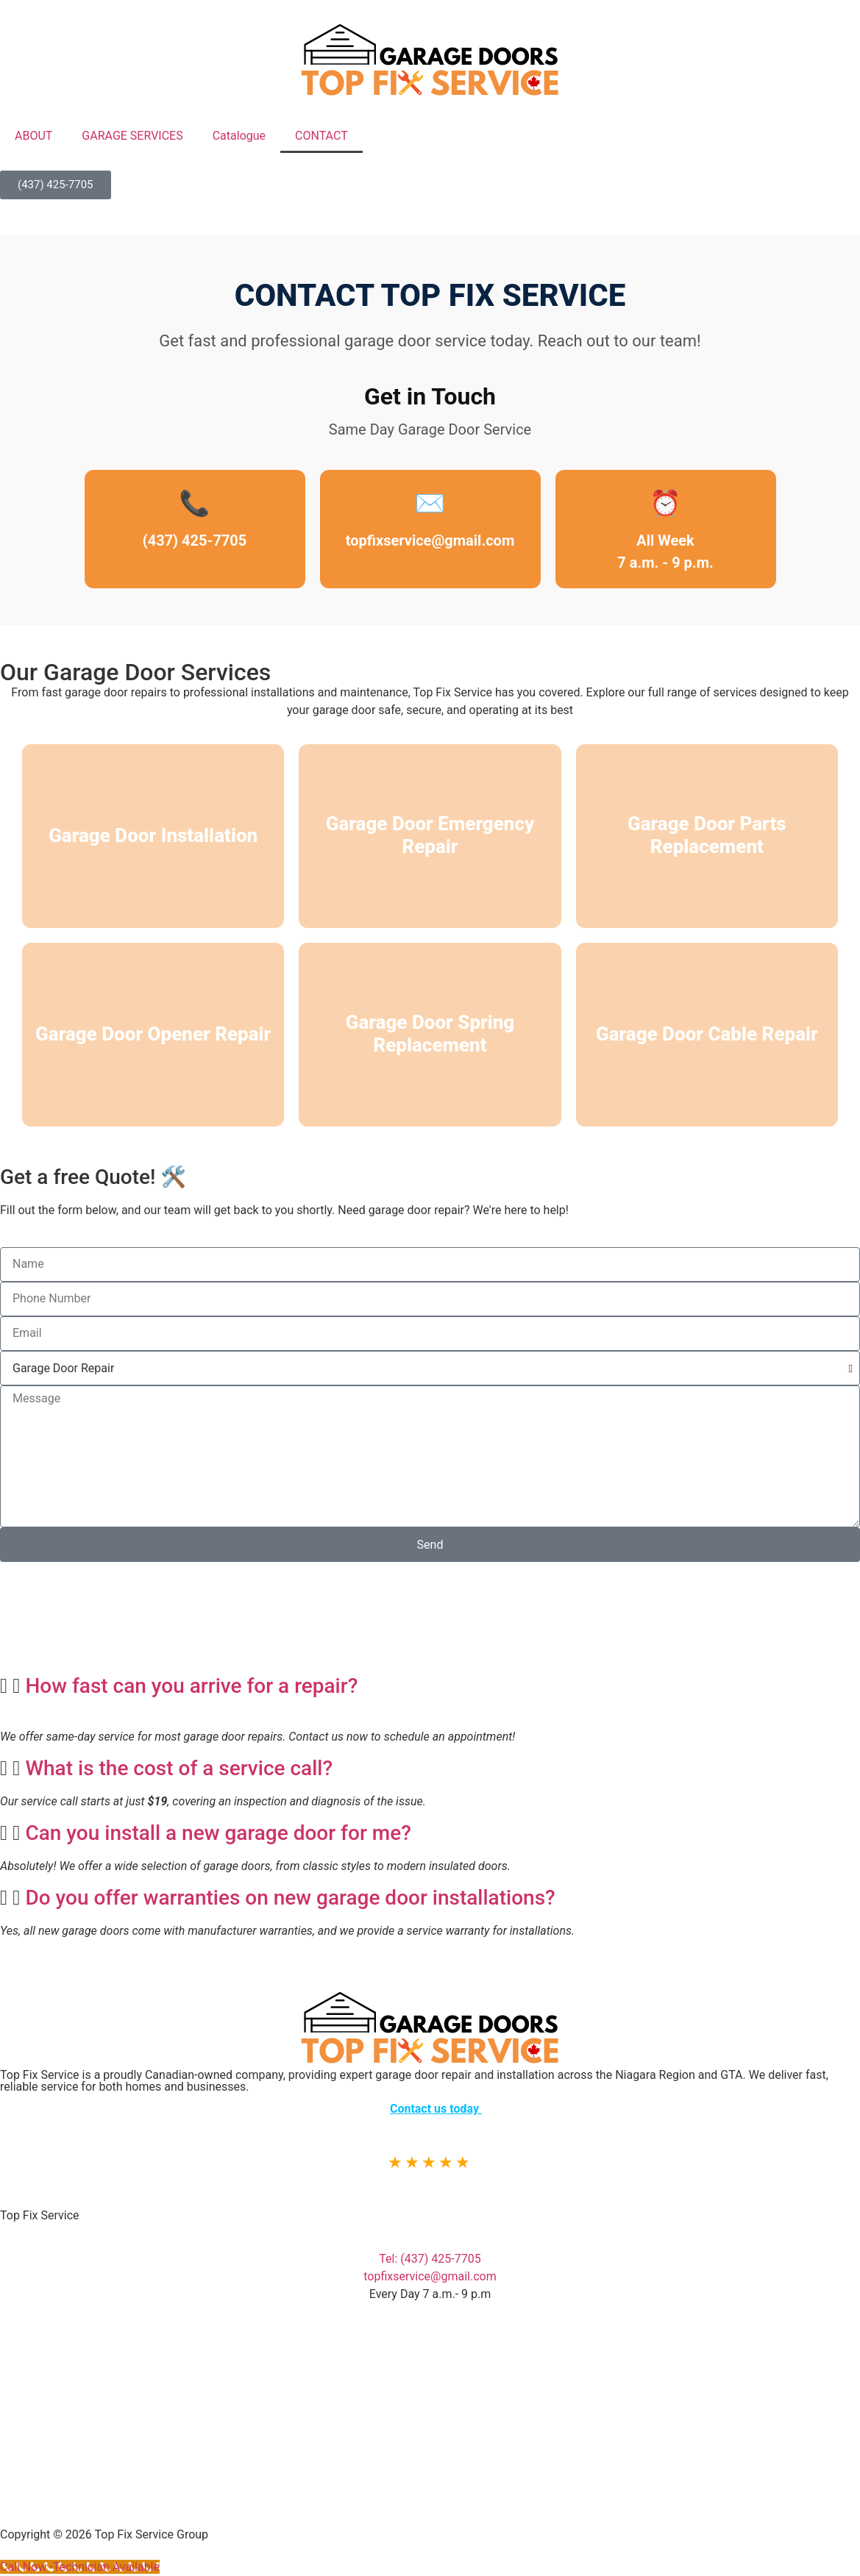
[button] (430, 1686)
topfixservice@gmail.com (430, 540)
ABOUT (33, 136)
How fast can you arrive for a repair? (191, 1686)
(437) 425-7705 (195, 540)
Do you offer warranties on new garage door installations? (290, 1897)
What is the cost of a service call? (179, 1768)
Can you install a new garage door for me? (218, 1833)
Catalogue (239, 136)
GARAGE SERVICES (132, 136)
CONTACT (321, 136)
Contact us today (436, 2109)
